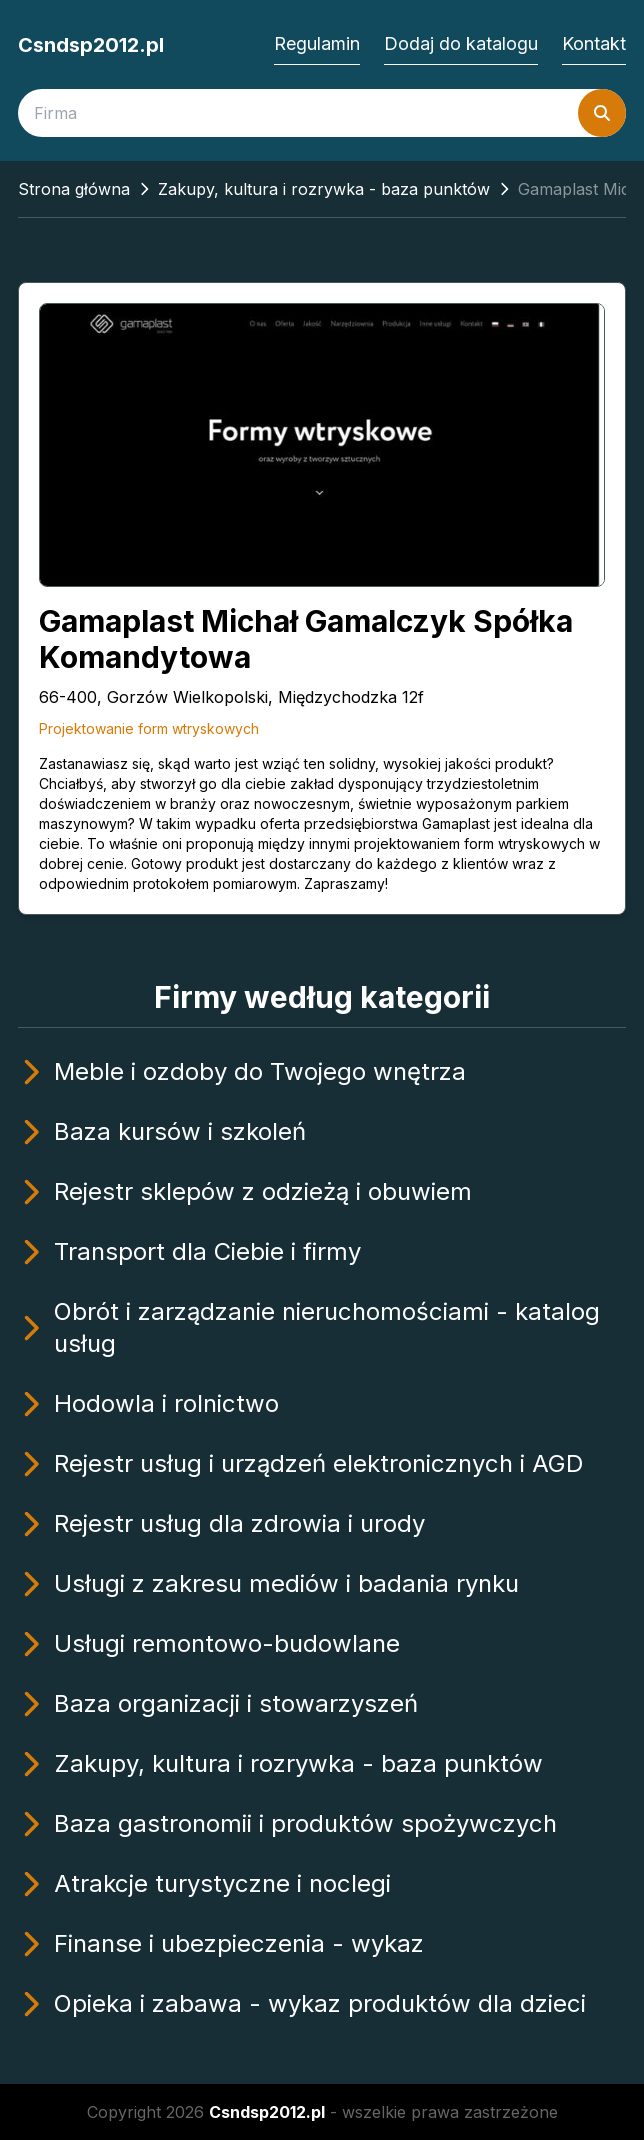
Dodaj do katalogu (461, 43)
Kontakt (594, 43)
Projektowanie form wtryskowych (149, 728)
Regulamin (317, 43)
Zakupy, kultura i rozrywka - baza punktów (324, 189)
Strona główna (74, 189)
